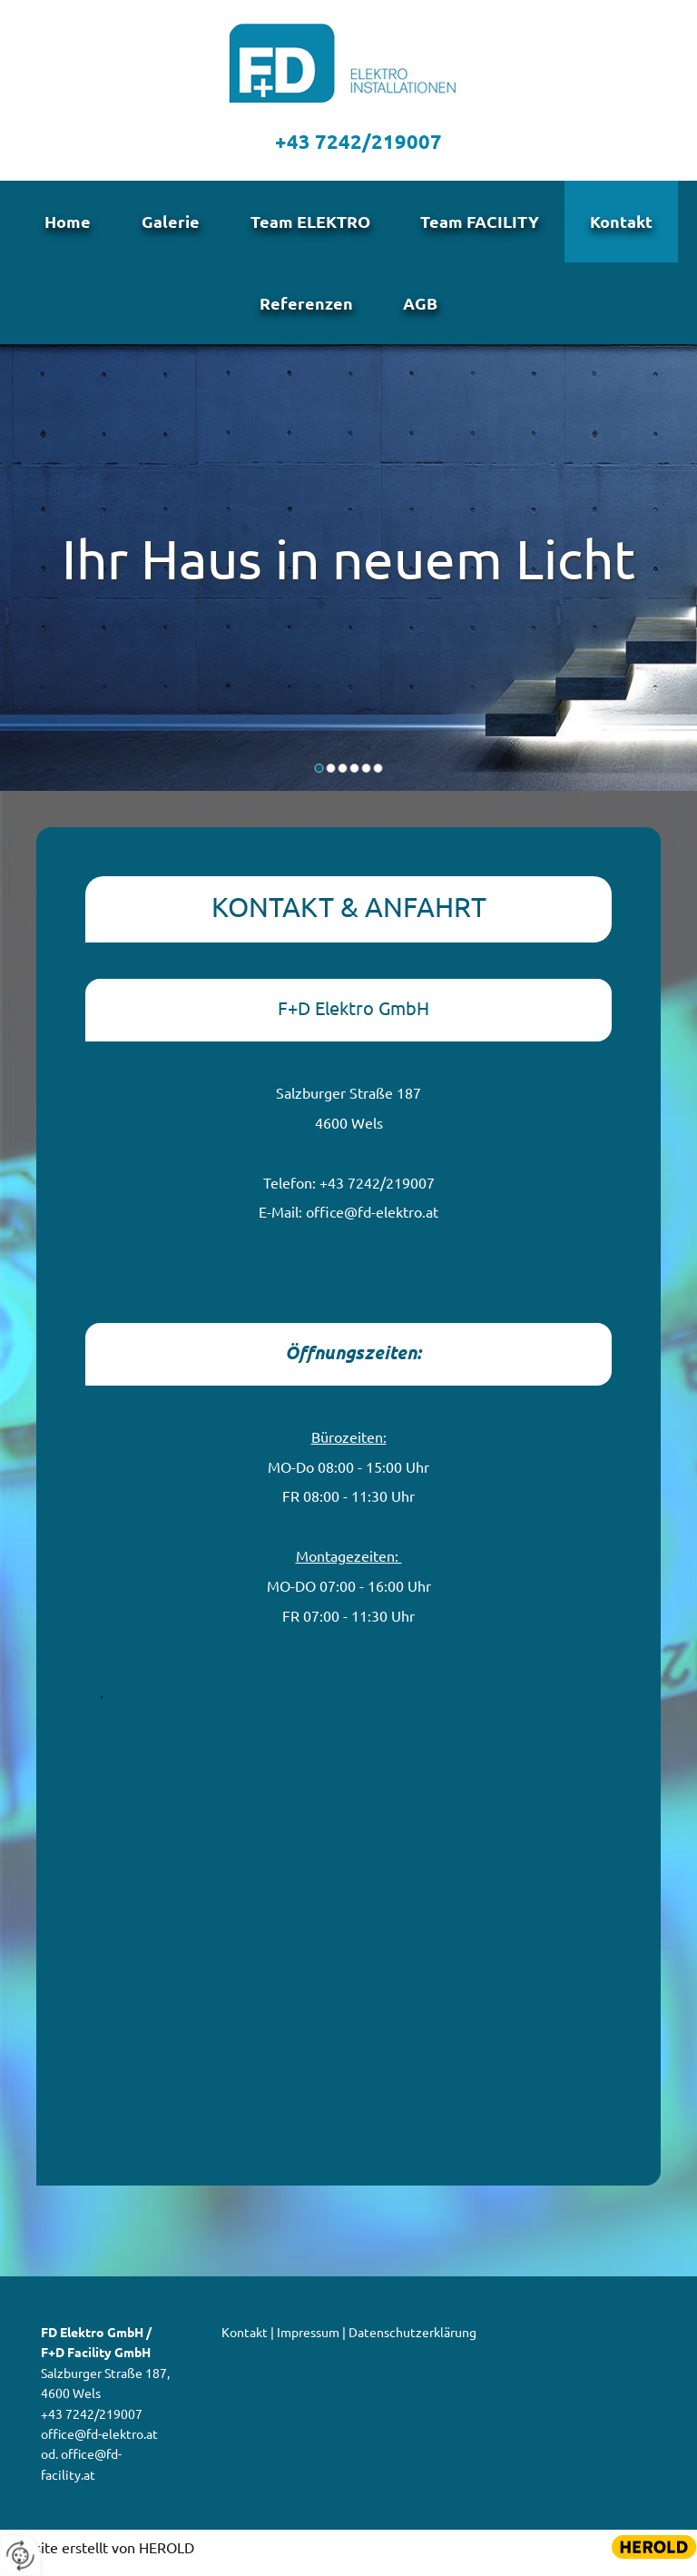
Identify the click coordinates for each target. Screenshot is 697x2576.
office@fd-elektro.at (372, 1221)
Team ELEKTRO (310, 223)
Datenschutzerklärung (412, 2342)
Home (60, 223)
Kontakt (629, 223)
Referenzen (304, 310)
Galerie (167, 223)
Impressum (308, 2342)
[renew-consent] (20, 2555)
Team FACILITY (484, 223)
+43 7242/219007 (358, 141)
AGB (423, 310)
